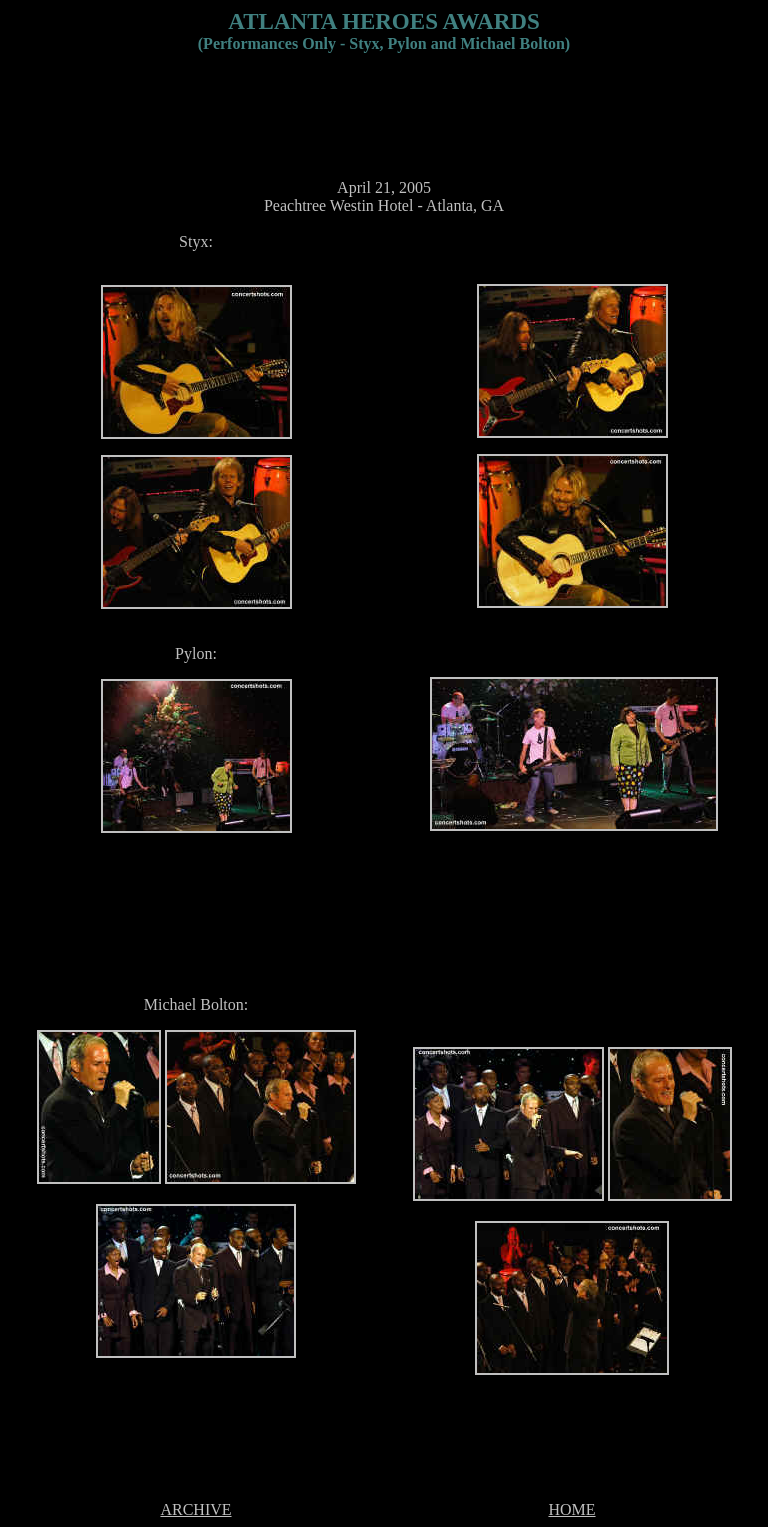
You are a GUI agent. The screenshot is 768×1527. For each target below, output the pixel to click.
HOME (571, 1509)
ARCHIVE (195, 1509)
